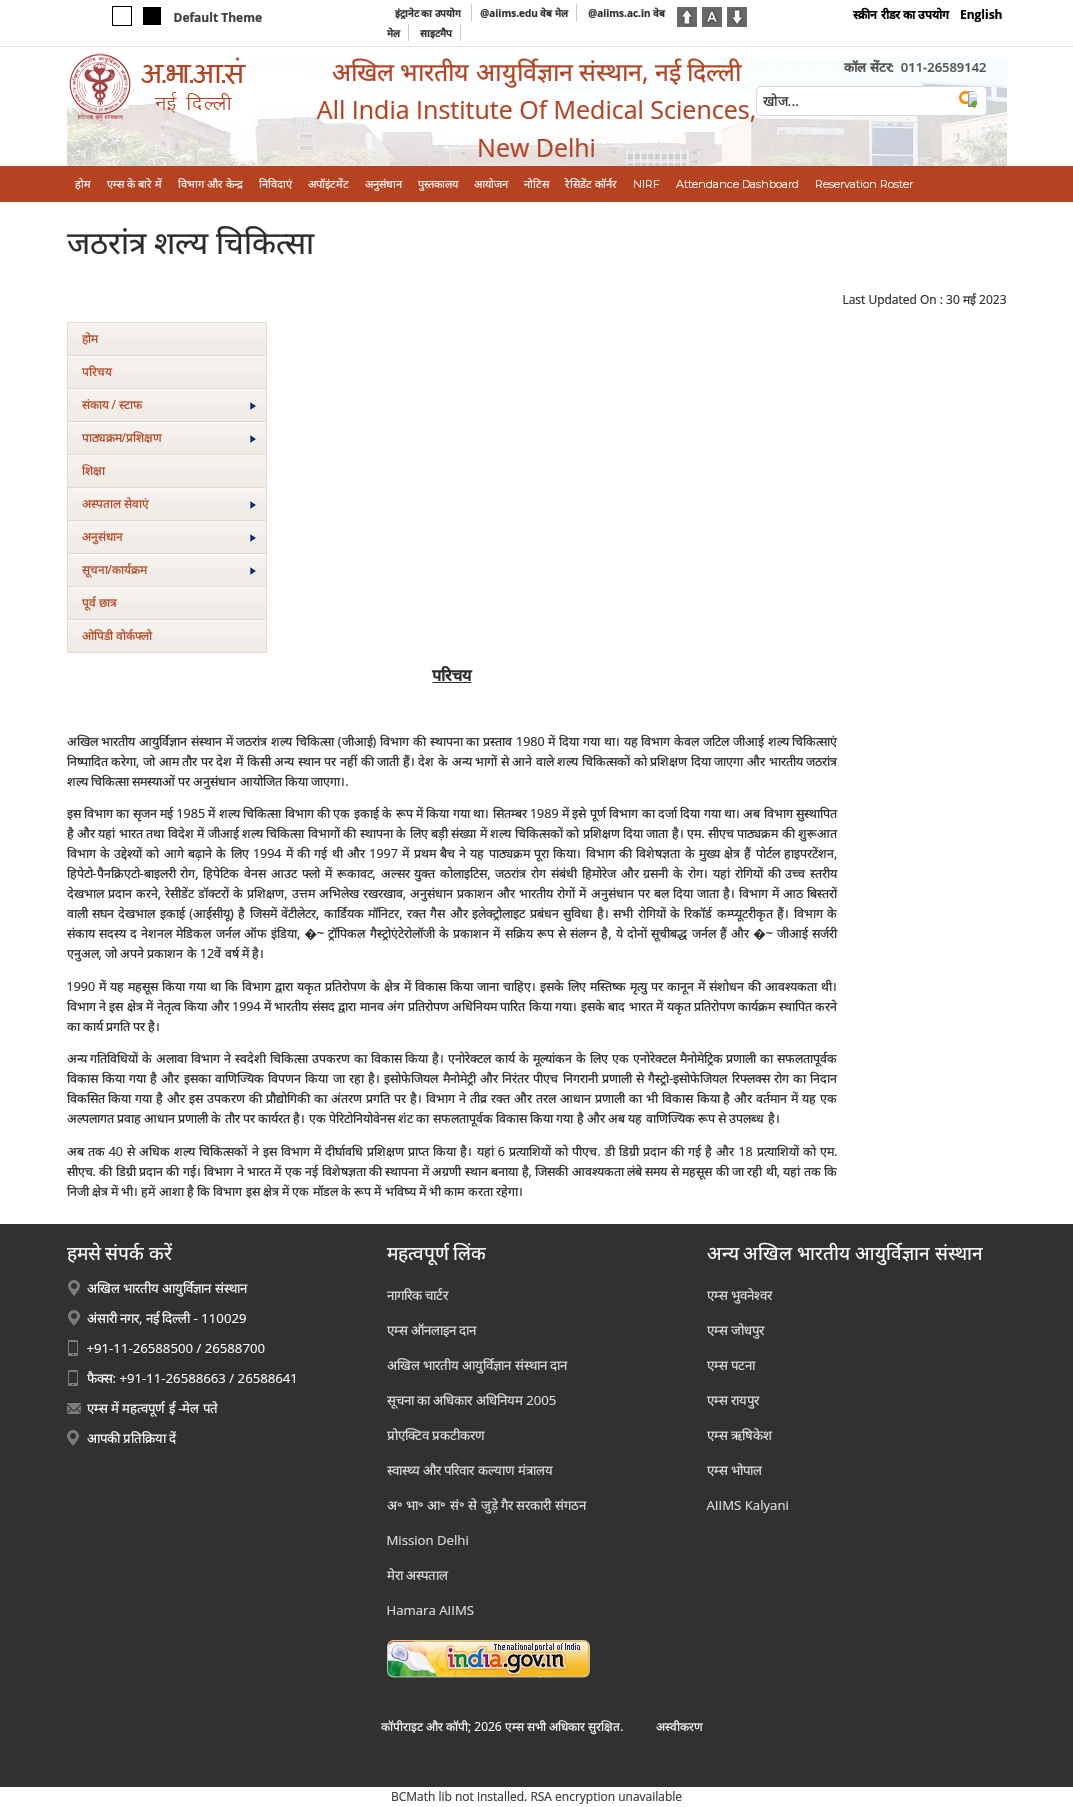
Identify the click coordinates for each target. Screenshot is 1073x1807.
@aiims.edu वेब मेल (524, 13)
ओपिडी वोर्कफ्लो (117, 635)
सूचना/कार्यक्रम (169, 569)
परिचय (97, 371)
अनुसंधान (169, 536)
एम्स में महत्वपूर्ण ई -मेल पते (152, 1408)
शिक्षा (93, 470)
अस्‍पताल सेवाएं (169, 503)
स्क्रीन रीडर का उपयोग (900, 14)
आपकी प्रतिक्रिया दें (132, 1438)
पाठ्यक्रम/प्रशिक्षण (169, 437)
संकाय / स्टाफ (169, 404)
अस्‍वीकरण (679, 1726)
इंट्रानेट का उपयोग (429, 13)
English (981, 14)
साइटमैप (436, 33)
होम (90, 338)
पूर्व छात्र (99, 602)
